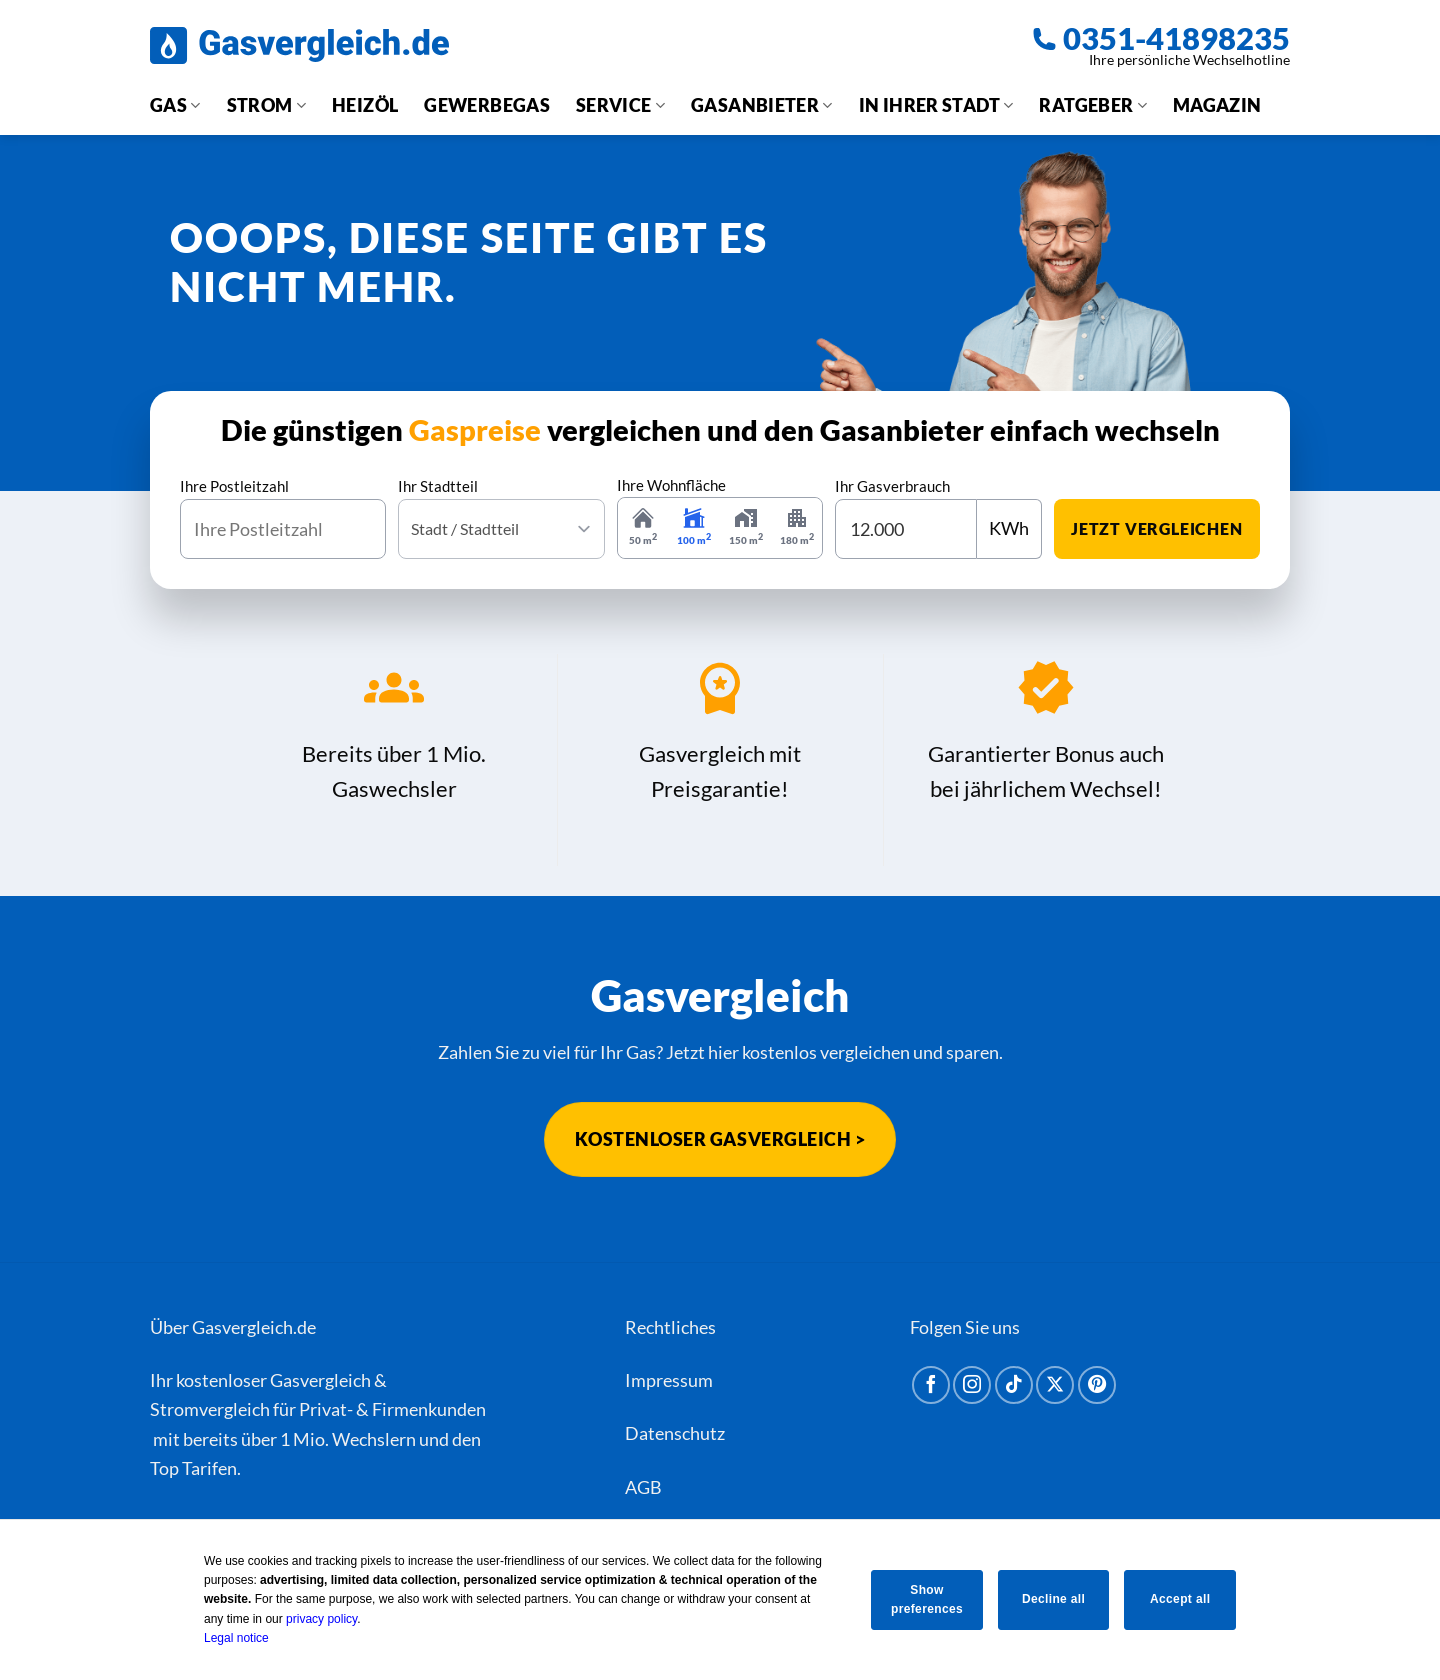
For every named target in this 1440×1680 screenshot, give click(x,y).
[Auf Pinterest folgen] (1097, 1385)
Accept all (1184, 1599)
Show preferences (923, 1599)
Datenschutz (675, 1433)
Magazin (1217, 105)
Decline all (1053, 1599)
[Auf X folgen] (1055, 1385)
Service (620, 105)
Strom (266, 105)
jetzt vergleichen (1157, 528)
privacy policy (314, 1619)
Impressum (669, 1380)
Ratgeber (1093, 105)
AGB (643, 1487)
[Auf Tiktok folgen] (1014, 1385)
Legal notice (229, 1638)
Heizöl (365, 105)
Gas (175, 105)
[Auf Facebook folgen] (931, 1385)
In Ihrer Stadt (936, 105)
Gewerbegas (487, 105)
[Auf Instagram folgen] (972, 1385)
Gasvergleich (320, 1380)
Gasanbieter (762, 105)
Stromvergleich (210, 1409)
